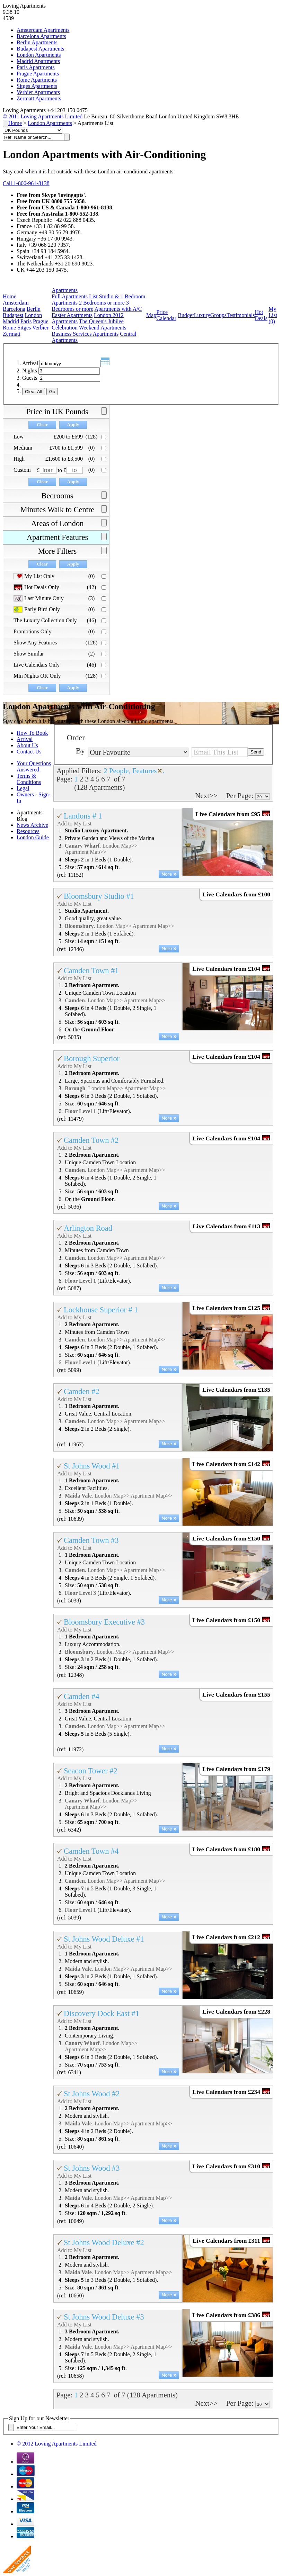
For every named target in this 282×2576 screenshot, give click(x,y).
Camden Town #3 (91, 1540)
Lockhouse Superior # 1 (101, 1309)
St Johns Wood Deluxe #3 (104, 2317)
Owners (25, 794)
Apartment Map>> (85, 852)
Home (15, 123)
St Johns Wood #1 (92, 1466)
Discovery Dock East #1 (101, 2013)
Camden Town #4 (91, 1851)
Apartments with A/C (118, 309)
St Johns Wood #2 (92, 2093)
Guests (29, 378)
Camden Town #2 (91, 1140)
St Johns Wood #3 (92, 2168)
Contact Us (29, 751)
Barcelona (14, 309)
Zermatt (11, 334)
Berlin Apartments (37, 42)
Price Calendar (166, 315)
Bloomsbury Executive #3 (104, 1622)
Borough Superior (92, 1058)
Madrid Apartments (38, 61)
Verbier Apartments (38, 92)
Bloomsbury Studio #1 (99, 896)
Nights (29, 370)
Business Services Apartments (85, 334)
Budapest (13, 315)
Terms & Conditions (29, 779)
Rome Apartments (37, 80)
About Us (27, 745)
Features (144, 771)
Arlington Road (88, 1228)
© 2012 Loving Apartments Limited (57, 2444)
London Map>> (120, 846)
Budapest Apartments (40, 49)
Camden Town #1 (91, 970)
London (33, 315)
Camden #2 (81, 1391)
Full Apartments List (74, 296)
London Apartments (39, 55)
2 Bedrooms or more (102, 303)
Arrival (30, 363)
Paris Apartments (36, 67)
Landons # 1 (83, 816)
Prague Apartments (38, 73)
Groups (218, 315)
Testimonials (241, 315)
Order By (76, 744)
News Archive (32, 825)
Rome (9, 328)
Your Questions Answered (34, 766)
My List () (272, 315)
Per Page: (240, 795)
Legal (23, 788)
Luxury (202, 315)
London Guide (33, 837)
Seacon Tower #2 (90, 1770)
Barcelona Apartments (41, 36)
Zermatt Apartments (39, 98)
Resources (28, 831)
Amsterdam (16, 303)
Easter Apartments (72, 315)
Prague (40, 321)
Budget (186, 315)
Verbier (40, 328)
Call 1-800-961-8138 (26, 183)
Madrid (11, 321)
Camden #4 (81, 1696)
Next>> (206, 795)
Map (151, 315)
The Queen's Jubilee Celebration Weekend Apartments (89, 324)
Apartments (65, 290)
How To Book (32, 733)
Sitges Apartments (37, 86)
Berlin (34, 309)
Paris (26, 321)
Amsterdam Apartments (43, 30)
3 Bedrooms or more (90, 306)
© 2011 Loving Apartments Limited (42, 116)
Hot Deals (261, 315)
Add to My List (74, 823)
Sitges (24, 328)
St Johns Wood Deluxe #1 (104, 1939)
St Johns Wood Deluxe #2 (104, 2242)
